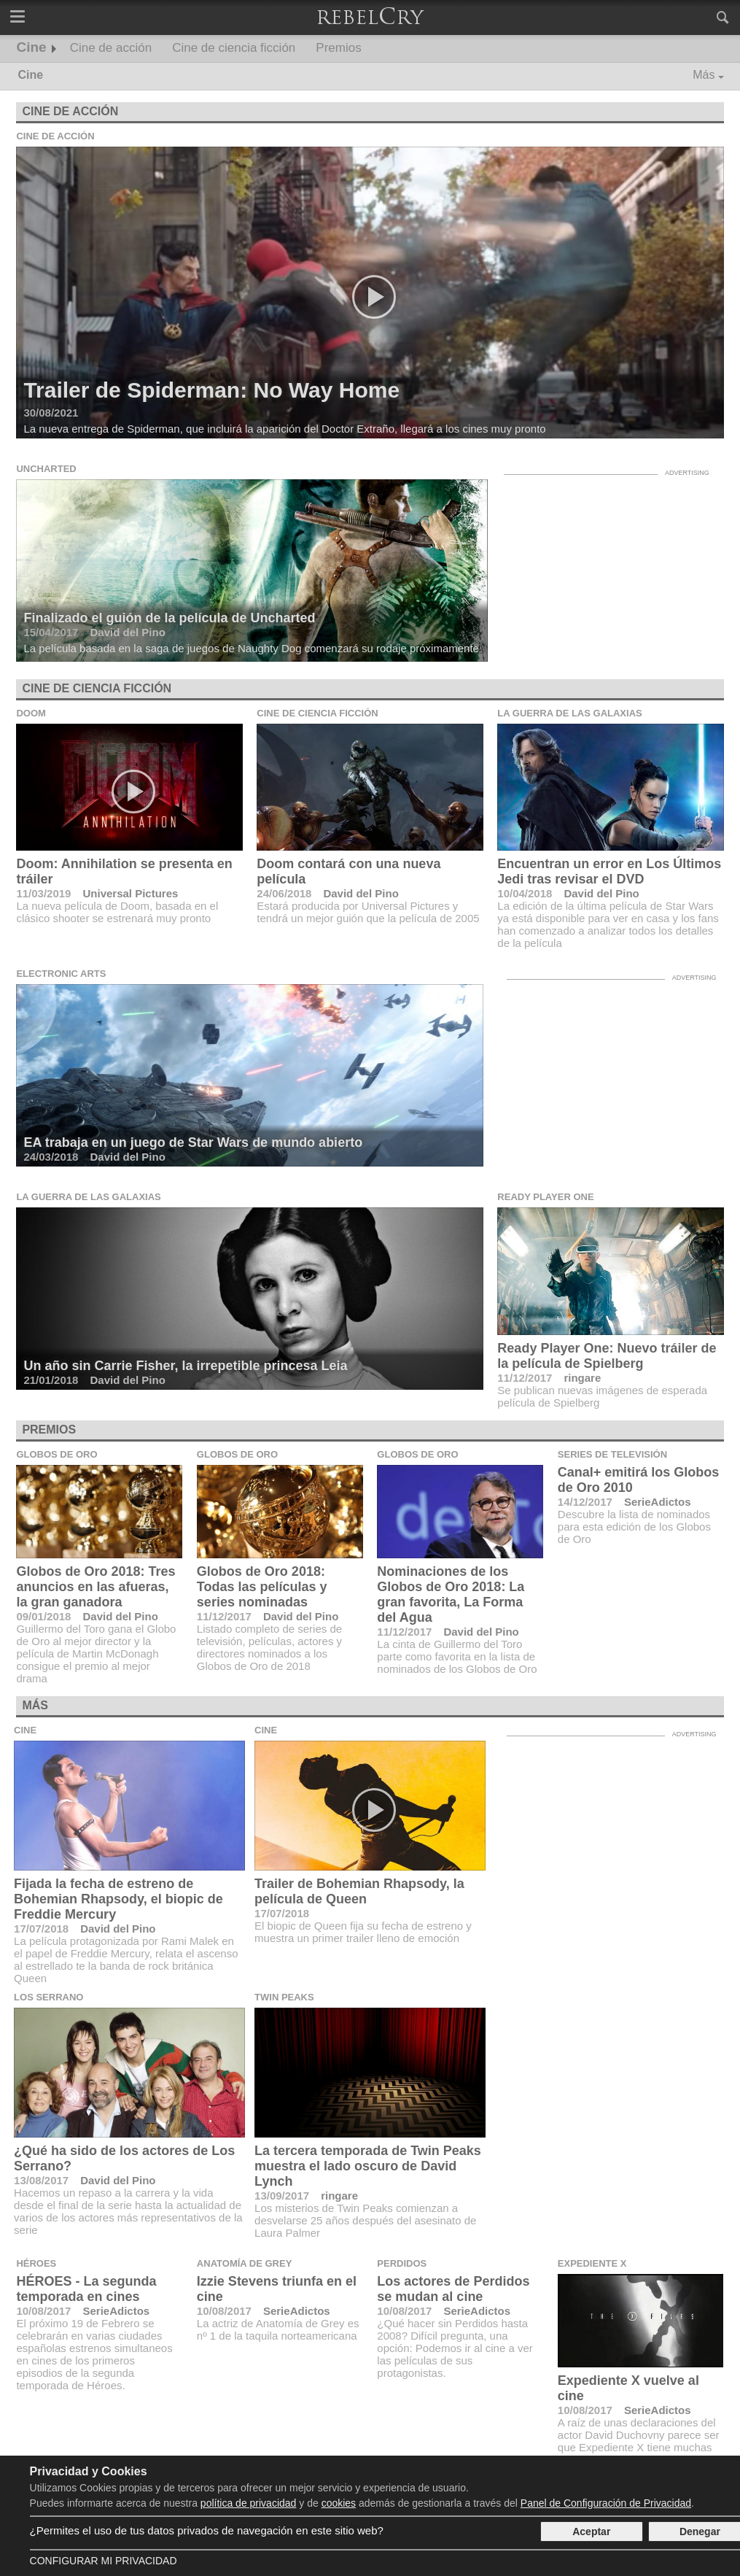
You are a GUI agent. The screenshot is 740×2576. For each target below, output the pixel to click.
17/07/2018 (41, 1928)
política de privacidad (248, 2503)
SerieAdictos (657, 1502)
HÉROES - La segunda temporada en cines (86, 2289)
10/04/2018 (524, 893)
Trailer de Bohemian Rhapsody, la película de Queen (359, 1891)
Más (703, 75)
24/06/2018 (284, 893)
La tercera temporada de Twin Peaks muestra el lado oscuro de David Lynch (367, 2166)
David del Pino (360, 893)
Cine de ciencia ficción (233, 48)
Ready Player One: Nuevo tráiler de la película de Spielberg (606, 1356)
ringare (582, 1378)
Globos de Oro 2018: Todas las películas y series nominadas (262, 1586)
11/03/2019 (43, 893)
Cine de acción (111, 48)
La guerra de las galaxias (569, 713)
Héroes (36, 2263)
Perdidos (402, 2263)
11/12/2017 (524, 1378)
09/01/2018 (43, 1616)
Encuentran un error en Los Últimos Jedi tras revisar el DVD (609, 871)
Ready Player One (545, 1196)
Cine (32, 47)
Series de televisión (612, 1454)
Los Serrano (48, 1997)
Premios (338, 48)
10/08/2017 (43, 2311)
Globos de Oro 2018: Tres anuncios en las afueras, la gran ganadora (95, 1586)
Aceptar (591, 2531)
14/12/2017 (585, 1502)
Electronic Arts (61, 973)
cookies (339, 2503)
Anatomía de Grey (244, 2263)
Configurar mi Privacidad (103, 2561)
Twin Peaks (284, 1997)
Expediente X (592, 2263)
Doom (30, 713)
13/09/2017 (281, 2195)
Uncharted (46, 468)
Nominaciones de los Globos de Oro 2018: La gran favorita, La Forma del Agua (450, 1594)
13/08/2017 (41, 2180)
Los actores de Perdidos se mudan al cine (453, 2289)
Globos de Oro (56, 1454)
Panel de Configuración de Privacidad (606, 2503)
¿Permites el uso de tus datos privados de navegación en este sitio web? (206, 2530)
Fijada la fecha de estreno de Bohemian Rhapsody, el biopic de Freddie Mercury (118, 1899)
